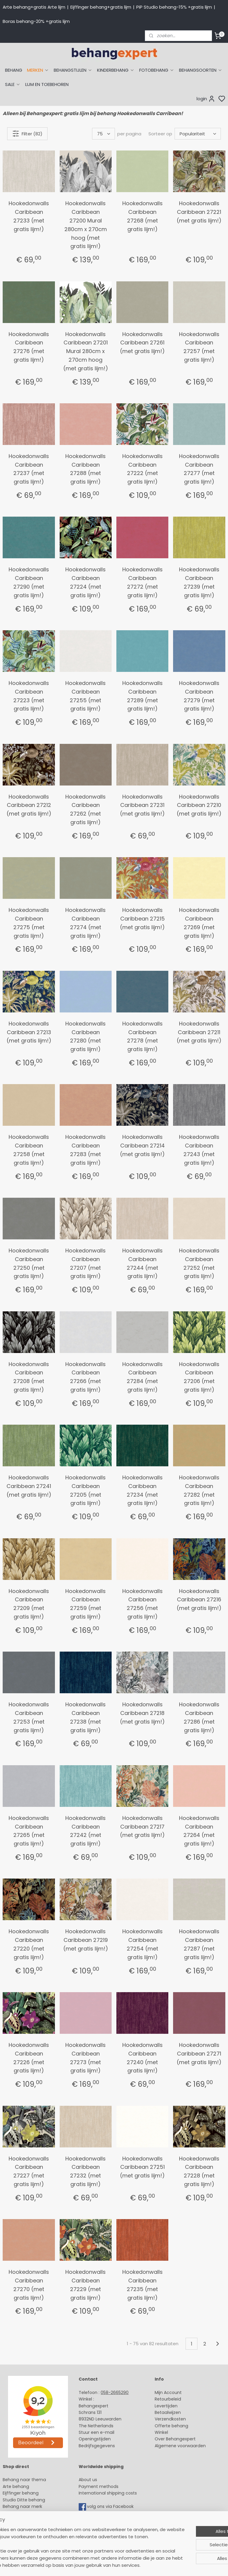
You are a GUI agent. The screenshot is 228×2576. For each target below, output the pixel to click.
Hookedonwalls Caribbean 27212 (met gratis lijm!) (29, 805)
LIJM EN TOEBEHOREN (47, 84)
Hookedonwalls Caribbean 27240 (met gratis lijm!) (142, 2057)
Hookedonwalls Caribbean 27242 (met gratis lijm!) (85, 1830)
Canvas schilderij (20, 2540)
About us (88, 2480)
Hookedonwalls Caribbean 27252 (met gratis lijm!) (199, 1263)
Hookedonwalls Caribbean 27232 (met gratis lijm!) (85, 2171)
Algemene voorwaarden (180, 2446)
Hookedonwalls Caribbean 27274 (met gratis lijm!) (85, 922)
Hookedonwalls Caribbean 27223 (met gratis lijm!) (29, 695)
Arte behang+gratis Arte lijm (34, 7)
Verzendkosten (170, 2419)
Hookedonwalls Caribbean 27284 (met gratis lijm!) (142, 1376)
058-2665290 (115, 2392)
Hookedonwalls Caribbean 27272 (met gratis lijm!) (142, 582)
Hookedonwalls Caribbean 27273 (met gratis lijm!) (85, 2057)
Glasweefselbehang (24, 2526)
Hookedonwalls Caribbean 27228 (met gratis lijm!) (199, 2171)
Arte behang (16, 2486)
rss (170, 2565)
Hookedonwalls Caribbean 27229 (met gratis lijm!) (85, 2284)
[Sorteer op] (198, 133)
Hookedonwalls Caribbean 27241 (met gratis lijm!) (29, 1486)
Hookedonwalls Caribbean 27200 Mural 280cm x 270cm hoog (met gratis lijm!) (85, 225)
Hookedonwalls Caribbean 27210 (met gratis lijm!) (199, 805)
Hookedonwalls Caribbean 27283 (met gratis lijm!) (85, 1149)
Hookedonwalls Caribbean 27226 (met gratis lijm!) (29, 2057)
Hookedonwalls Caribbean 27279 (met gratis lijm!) (199, 695)
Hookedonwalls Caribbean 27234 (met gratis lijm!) (142, 1490)
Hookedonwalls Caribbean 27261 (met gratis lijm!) (142, 342)
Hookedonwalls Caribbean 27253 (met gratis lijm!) (29, 1717)
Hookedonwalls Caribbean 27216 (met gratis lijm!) (199, 1599)
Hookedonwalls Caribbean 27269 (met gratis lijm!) (199, 922)
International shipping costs (108, 2493)
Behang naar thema (24, 2480)
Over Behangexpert (175, 2439)
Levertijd (163, 2406)
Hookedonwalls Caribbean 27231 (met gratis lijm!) (142, 805)
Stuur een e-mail (97, 2432)
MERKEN (38, 70)
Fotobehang (15, 2533)
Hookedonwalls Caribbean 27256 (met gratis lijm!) (142, 1603)
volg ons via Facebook (111, 2506)
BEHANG (13, 70)
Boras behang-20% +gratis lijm (36, 21)
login (206, 98)
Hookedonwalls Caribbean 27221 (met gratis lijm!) (199, 212)
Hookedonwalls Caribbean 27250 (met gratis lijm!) (29, 1263)
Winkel (161, 2432)
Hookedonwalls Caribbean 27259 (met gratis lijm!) (85, 1603)
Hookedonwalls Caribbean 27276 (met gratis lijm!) (29, 346)
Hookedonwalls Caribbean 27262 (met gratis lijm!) (85, 809)
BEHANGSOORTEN (200, 70)
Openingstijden (95, 2439)
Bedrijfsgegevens (97, 2446)
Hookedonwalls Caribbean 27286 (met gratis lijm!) (199, 1717)
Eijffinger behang (21, 2493)
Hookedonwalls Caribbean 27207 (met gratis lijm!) (85, 1263)
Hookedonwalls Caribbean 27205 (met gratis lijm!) (85, 1490)
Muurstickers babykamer (28, 2520)
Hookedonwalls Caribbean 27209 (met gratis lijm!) (29, 1603)
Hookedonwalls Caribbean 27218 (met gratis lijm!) (142, 1713)
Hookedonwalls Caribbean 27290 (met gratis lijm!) (29, 582)
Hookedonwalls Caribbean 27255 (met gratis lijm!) (85, 695)
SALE (12, 84)
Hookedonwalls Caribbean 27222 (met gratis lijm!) (142, 468)
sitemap (158, 2565)
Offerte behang (171, 2426)
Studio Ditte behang (24, 2500)
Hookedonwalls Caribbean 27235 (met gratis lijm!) (142, 2284)
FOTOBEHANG (156, 70)
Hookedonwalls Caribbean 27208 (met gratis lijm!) (29, 1376)
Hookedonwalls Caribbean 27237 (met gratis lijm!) (29, 468)
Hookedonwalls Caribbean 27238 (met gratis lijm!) (85, 1717)
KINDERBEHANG (115, 70)
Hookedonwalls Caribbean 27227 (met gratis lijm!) (29, 2171)
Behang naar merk (22, 2506)
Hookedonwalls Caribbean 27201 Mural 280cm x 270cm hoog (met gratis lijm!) (85, 351)
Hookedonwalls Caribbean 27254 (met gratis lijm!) (142, 1944)
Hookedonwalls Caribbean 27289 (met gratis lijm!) (142, 695)
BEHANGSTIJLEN (73, 70)
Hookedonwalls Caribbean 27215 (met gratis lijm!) (142, 918)
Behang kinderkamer (25, 2513)
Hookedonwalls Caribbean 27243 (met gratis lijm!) (199, 1149)
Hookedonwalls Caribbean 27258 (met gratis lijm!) (29, 1149)
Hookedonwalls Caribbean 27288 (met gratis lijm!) (85, 468)
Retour (161, 2399)
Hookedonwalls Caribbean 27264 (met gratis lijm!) (199, 1830)
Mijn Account (168, 2392)
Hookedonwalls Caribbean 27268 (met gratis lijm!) (142, 216)
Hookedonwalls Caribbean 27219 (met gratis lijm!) (85, 1940)
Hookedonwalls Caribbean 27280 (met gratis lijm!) (85, 1036)
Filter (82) (27, 133)
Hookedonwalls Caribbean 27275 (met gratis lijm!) (29, 922)
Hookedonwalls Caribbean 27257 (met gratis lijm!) (199, 346)
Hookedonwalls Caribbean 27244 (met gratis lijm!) (142, 1263)
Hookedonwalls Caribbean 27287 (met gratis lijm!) (199, 1944)
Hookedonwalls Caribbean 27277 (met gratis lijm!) (199, 468)
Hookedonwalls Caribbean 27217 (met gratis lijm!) (142, 1826)
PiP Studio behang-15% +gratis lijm (174, 7)
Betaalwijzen (168, 2412)
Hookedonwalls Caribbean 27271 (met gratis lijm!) (199, 2053)
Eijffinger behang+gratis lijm (100, 7)
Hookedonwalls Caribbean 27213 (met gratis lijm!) (29, 1032)
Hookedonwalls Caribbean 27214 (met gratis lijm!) (142, 1145)
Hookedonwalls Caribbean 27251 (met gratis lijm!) (142, 2167)
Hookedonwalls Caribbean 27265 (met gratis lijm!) (29, 1830)
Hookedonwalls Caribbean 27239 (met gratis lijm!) (199, 582)
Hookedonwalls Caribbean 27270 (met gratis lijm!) (29, 2284)
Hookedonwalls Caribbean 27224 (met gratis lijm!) (85, 582)
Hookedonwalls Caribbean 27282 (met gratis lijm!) (199, 1490)
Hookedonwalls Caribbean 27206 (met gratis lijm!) (199, 1376)
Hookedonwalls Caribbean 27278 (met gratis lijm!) (142, 1036)
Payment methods (98, 2486)
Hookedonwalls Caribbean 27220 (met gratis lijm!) (29, 1944)
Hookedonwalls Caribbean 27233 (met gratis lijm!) (29, 216)
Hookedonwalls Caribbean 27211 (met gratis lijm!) (199, 1032)
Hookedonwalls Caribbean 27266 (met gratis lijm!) (85, 1376)
